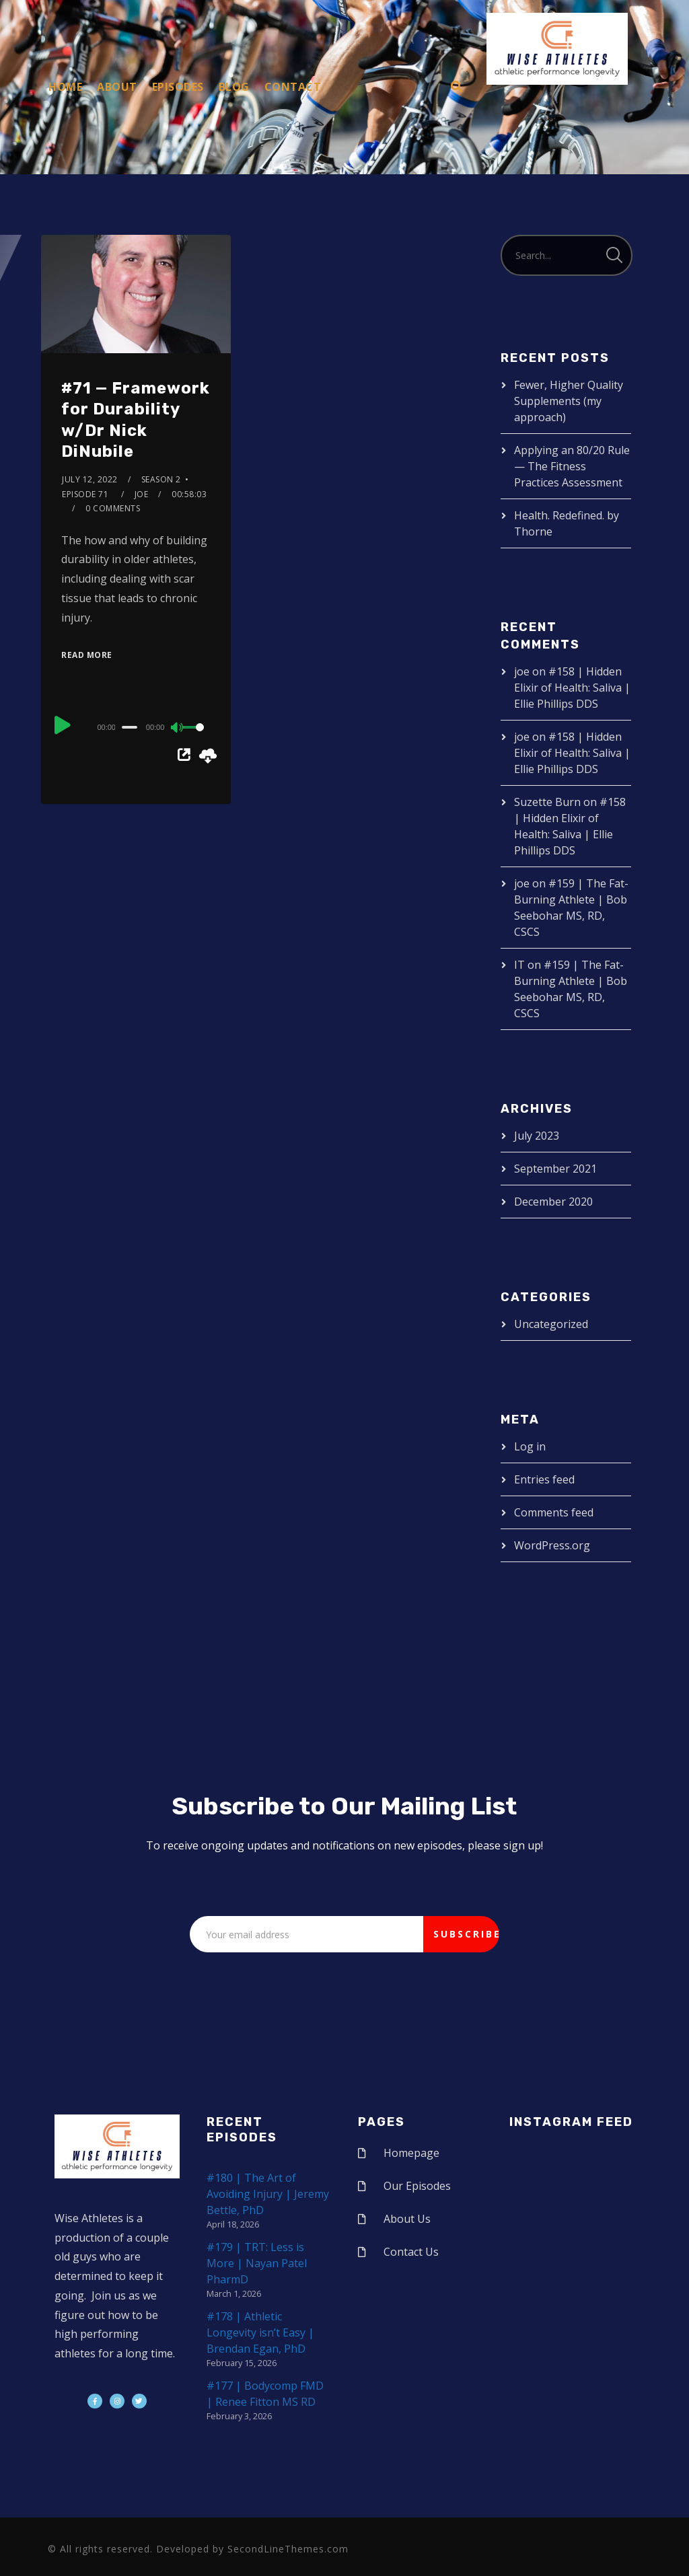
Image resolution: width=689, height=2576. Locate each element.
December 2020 (553, 1201)
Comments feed (553, 1512)
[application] (136, 726)
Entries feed (544, 1479)
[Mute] (177, 728)
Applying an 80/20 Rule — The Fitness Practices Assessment (572, 466)
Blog (234, 86)
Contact (293, 86)
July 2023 (536, 1135)
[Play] (62, 725)
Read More (86, 655)
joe (142, 494)
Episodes (178, 86)
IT (519, 964)
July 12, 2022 (90, 479)
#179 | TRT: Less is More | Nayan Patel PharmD (257, 2263)
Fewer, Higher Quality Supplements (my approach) (568, 401)
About (117, 86)
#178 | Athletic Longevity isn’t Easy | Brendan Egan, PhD (260, 2332)
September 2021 (555, 1168)
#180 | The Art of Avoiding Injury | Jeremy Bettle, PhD (268, 2193)
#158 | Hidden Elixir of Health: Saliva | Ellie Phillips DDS (572, 687)
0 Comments (112, 508)
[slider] (129, 727)
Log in (530, 1446)
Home (65, 86)
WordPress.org (552, 1545)
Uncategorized (551, 1324)
